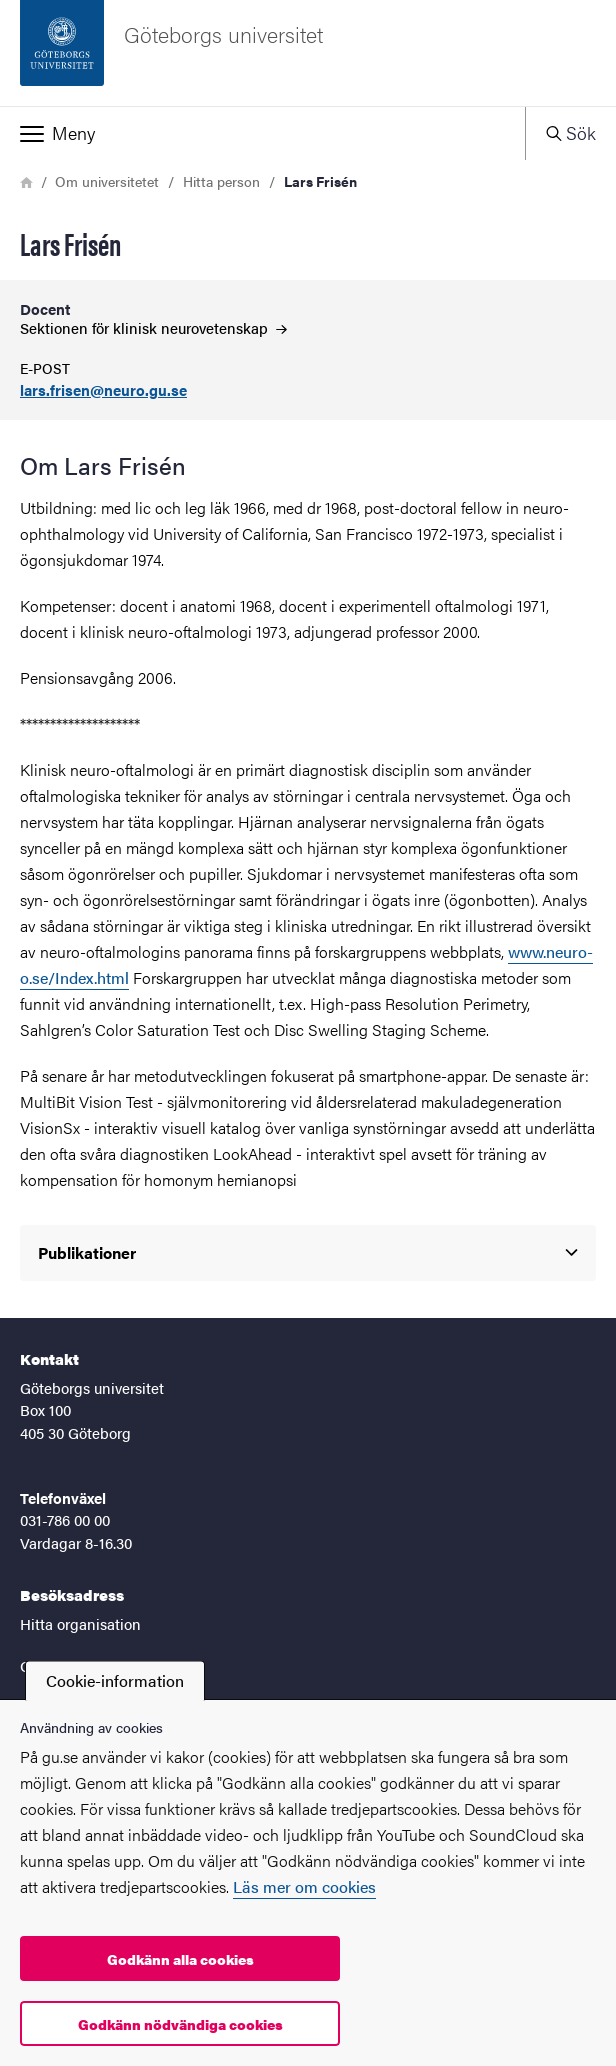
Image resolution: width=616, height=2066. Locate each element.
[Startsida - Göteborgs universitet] (308, 53)
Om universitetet (107, 181)
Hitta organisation (80, 1623)
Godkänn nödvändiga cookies (180, 2024)
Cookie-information (115, 1680)
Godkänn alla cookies (180, 1959)
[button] (262, 133)
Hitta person (221, 181)
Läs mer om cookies (304, 1886)
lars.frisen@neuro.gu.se (103, 390)
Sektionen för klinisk (153, 327)
